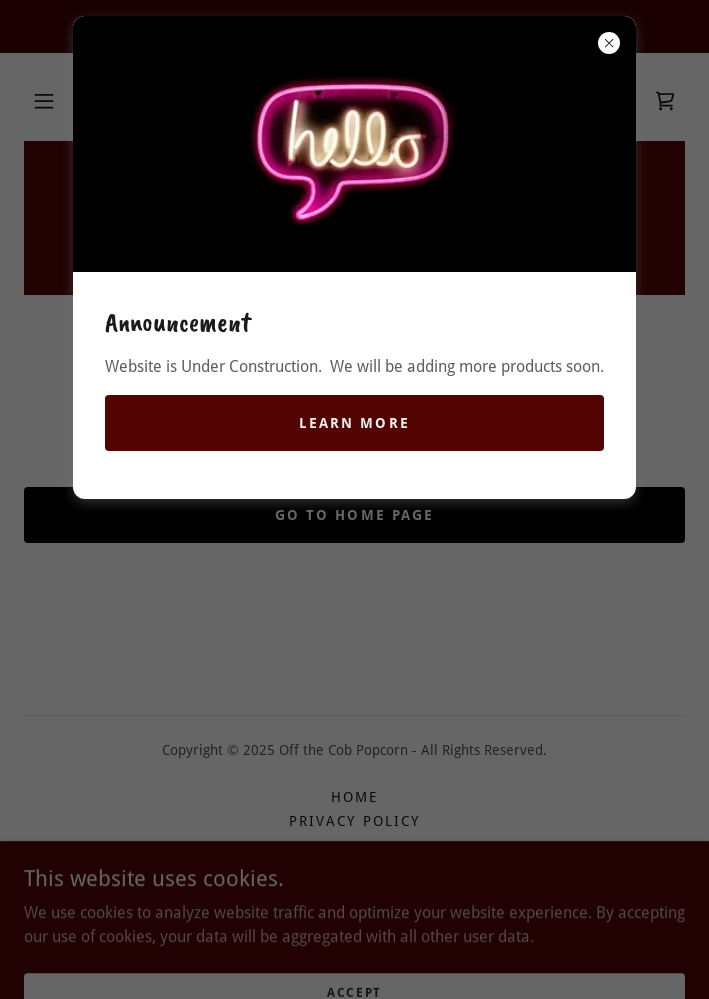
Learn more (354, 423)
